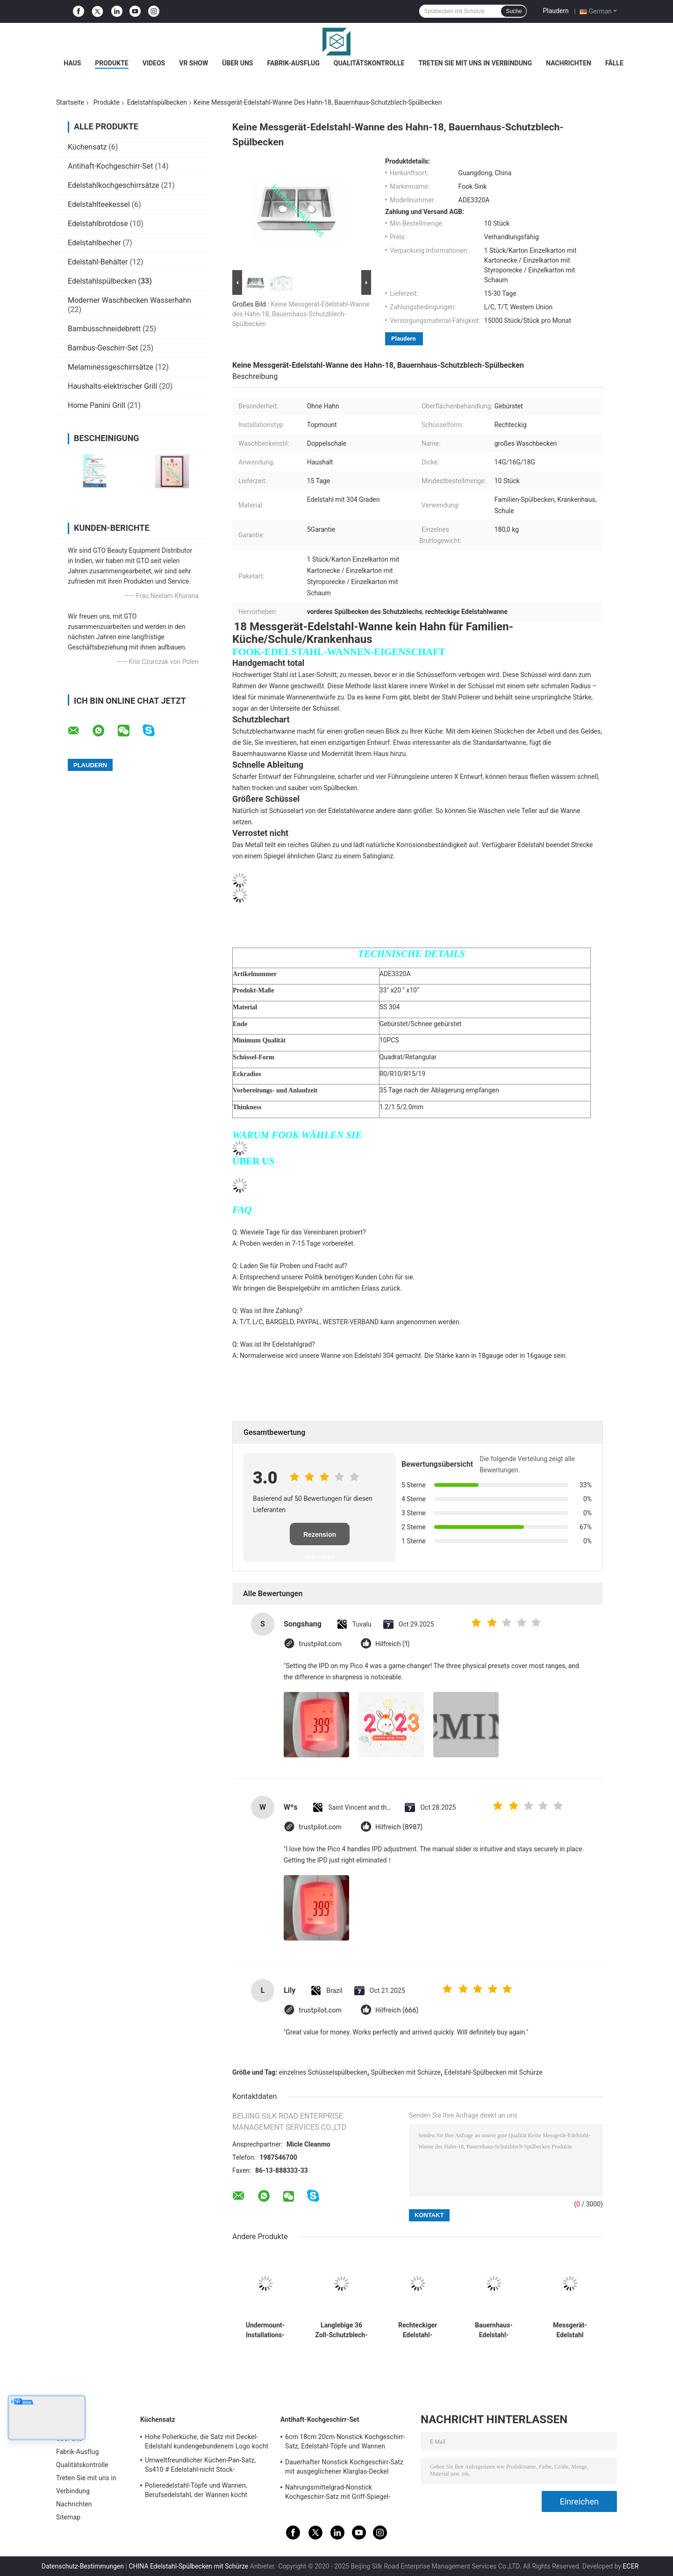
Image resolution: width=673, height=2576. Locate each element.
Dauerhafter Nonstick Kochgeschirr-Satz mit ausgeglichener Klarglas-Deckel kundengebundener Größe (344, 2468)
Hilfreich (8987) (398, 1827)
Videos (154, 63)
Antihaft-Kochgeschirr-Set (110, 166)
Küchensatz (87, 147)
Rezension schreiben (319, 1538)
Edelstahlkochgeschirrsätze (113, 185)
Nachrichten (568, 63)
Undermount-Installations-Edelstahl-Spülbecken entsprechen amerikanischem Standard (265, 2330)
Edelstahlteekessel (99, 204)
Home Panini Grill (96, 405)
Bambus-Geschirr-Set (103, 347)
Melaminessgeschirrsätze (110, 367)
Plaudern (555, 10)
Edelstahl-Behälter (98, 261)
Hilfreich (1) (392, 1644)
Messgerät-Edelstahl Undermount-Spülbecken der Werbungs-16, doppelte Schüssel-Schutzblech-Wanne (570, 2330)
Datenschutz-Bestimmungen (83, 2566)
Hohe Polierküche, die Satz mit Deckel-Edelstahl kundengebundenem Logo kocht (206, 2441)
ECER (631, 2566)
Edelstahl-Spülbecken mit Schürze (493, 2072)
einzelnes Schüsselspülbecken (323, 2072)
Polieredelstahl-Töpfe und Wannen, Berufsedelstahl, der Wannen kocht (196, 2490)
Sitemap (68, 2517)
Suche (514, 11)
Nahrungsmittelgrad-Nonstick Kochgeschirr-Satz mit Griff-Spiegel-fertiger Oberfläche (337, 2493)
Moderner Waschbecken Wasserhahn (129, 300)
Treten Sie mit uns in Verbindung (475, 63)
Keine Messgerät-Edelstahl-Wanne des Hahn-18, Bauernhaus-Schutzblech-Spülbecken (301, 314)
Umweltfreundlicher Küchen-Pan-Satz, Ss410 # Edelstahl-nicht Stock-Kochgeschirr (200, 2466)
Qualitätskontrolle (369, 63)
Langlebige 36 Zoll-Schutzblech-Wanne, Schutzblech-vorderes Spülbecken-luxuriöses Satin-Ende (341, 2330)
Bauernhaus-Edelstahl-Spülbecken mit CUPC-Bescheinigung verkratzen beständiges (494, 2330)
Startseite (70, 102)
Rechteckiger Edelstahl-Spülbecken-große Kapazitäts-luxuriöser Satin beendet (417, 2330)
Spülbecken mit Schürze (406, 2072)
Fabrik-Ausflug (293, 63)
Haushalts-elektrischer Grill (112, 386)
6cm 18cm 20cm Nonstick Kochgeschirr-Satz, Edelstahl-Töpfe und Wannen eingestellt (345, 2443)
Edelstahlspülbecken (157, 102)
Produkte (111, 63)
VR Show (193, 63)
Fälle (614, 63)
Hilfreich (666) (396, 2010)
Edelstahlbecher (94, 242)
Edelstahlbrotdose (98, 223)
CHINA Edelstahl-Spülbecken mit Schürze (188, 2566)
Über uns (237, 63)
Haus (72, 63)
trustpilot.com (320, 1644)
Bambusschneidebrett (104, 328)
